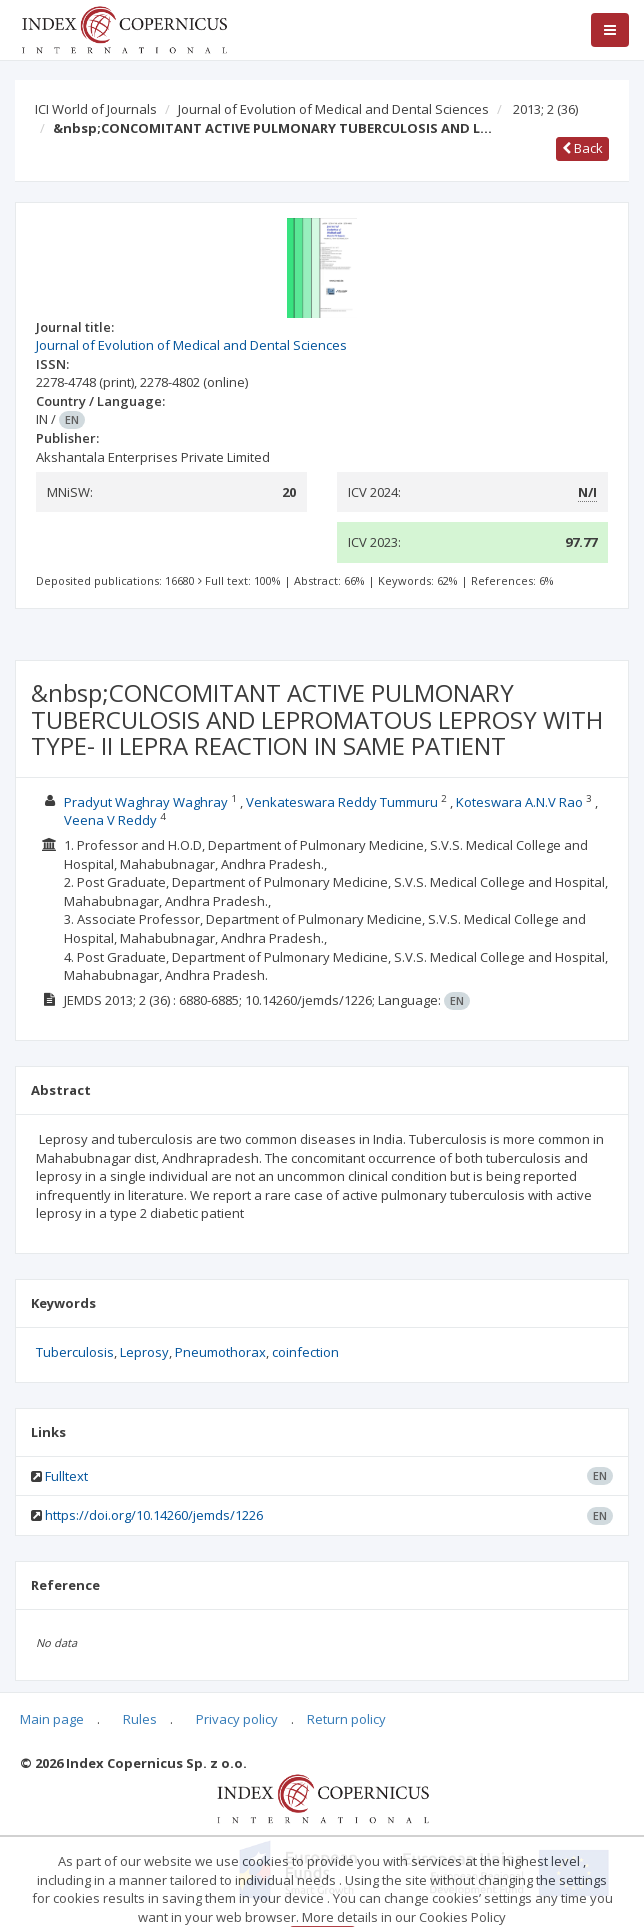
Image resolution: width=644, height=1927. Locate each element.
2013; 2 (545, 109)
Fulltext (66, 1476)
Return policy (346, 1719)
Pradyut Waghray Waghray (146, 802)
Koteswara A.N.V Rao (521, 802)
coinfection (305, 1352)
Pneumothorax (220, 1352)
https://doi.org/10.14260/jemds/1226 (154, 1515)
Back (582, 148)
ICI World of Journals (96, 109)
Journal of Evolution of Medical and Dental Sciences (333, 109)
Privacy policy (237, 1719)
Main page (52, 1719)
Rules (140, 1719)
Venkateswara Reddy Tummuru (342, 802)
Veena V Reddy (110, 820)
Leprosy (144, 1352)
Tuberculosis (75, 1352)
